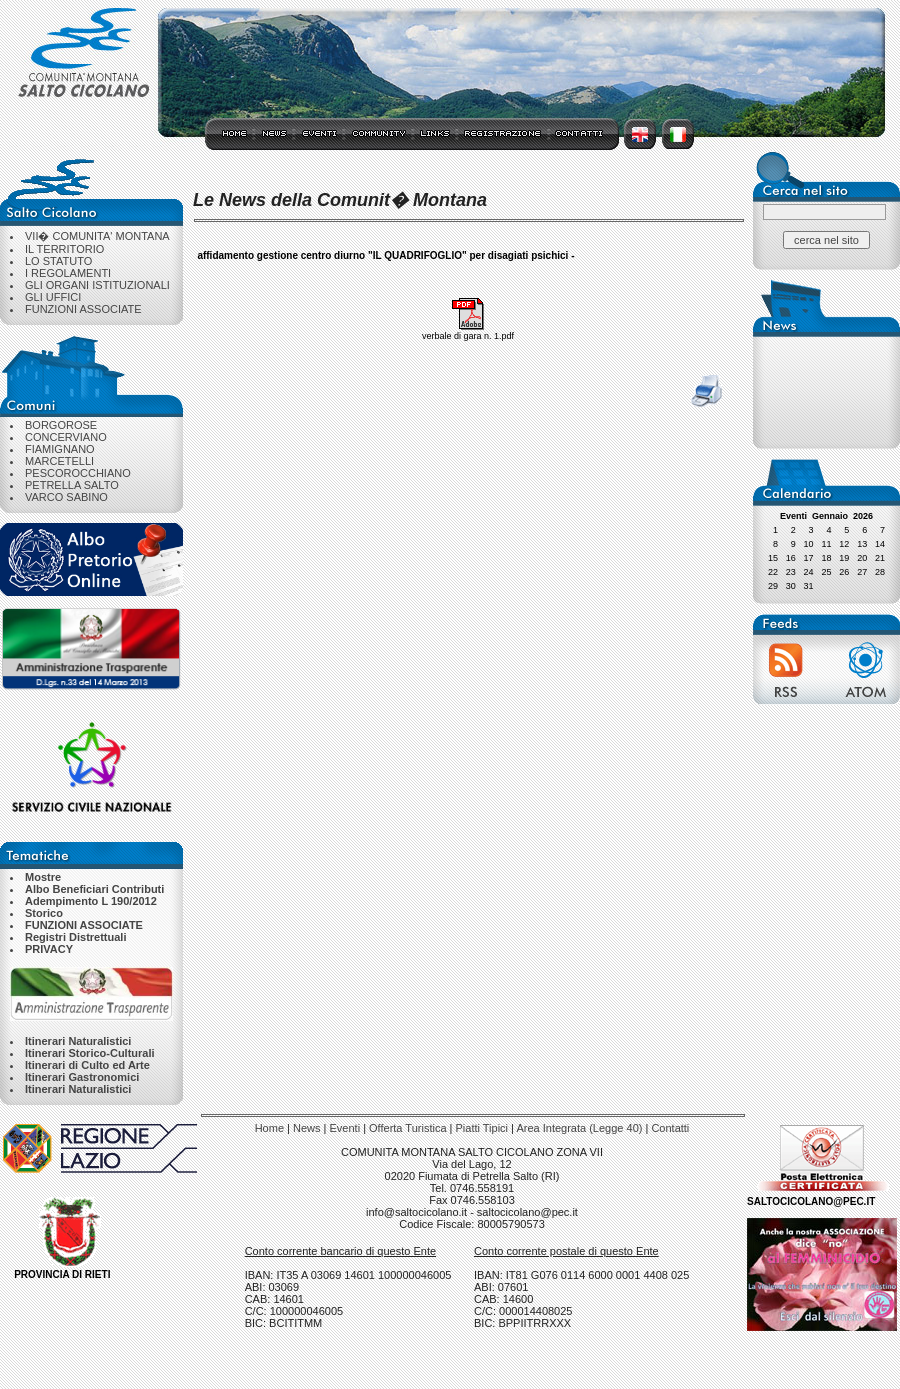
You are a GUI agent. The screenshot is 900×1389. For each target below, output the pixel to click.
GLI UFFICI (53, 297)
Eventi (345, 1128)
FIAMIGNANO (60, 449)
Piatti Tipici (481, 1128)
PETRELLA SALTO (72, 485)
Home (269, 1128)
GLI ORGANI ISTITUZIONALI (97, 285)
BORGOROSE (61, 425)
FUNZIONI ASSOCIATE (83, 309)
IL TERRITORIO (64, 249)
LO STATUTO (58, 261)
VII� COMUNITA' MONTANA (97, 236)
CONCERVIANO (66, 437)
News (307, 1128)
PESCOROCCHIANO (78, 473)
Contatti (670, 1128)
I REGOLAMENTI (68, 273)
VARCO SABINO (66, 497)
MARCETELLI (59, 461)
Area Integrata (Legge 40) (579, 1128)
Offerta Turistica (407, 1128)
